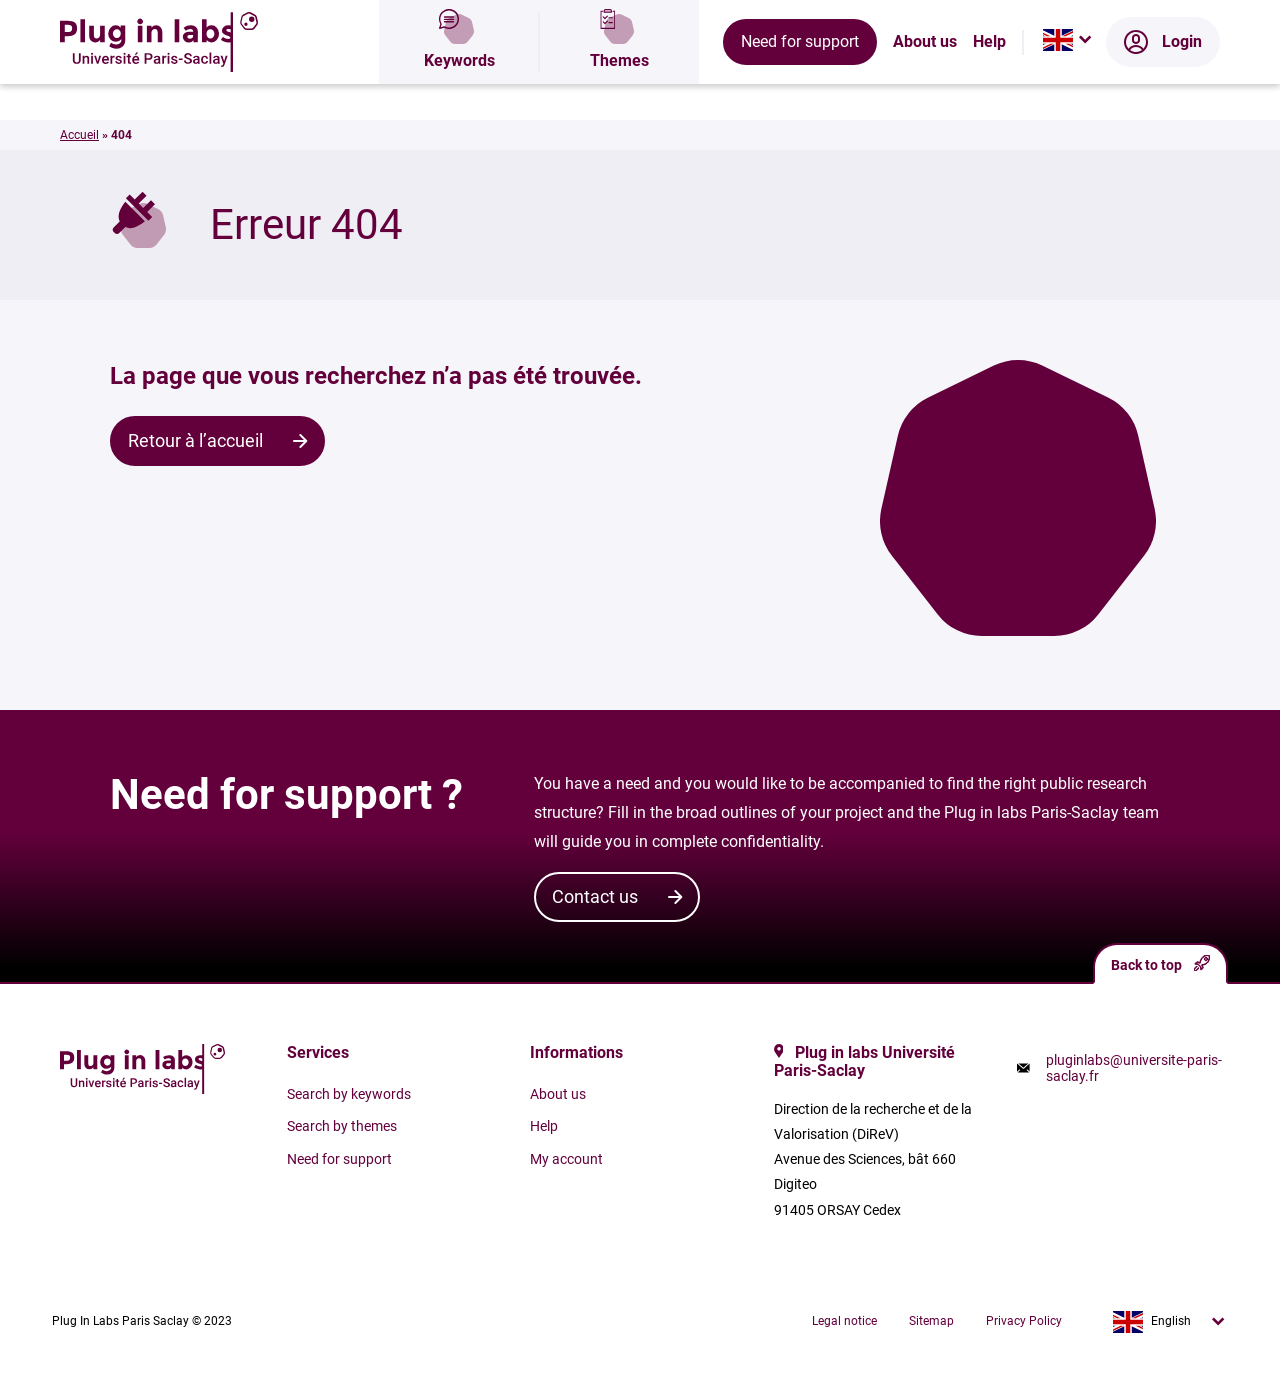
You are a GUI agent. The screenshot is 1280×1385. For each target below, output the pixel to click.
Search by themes (342, 1126)
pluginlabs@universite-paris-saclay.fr (1134, 1068)
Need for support (800, 84)
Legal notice (844, 1321)
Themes (619, 85)
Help (989, 85)
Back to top (1160, 963)
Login (1163, 85)
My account (566, 1159)
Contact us (595, 896)
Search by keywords (349, 1094)
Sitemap (931, 1321)
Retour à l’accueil (195, 440)
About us (925, 85)
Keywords (459, 85)
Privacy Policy (1024, 1321)
